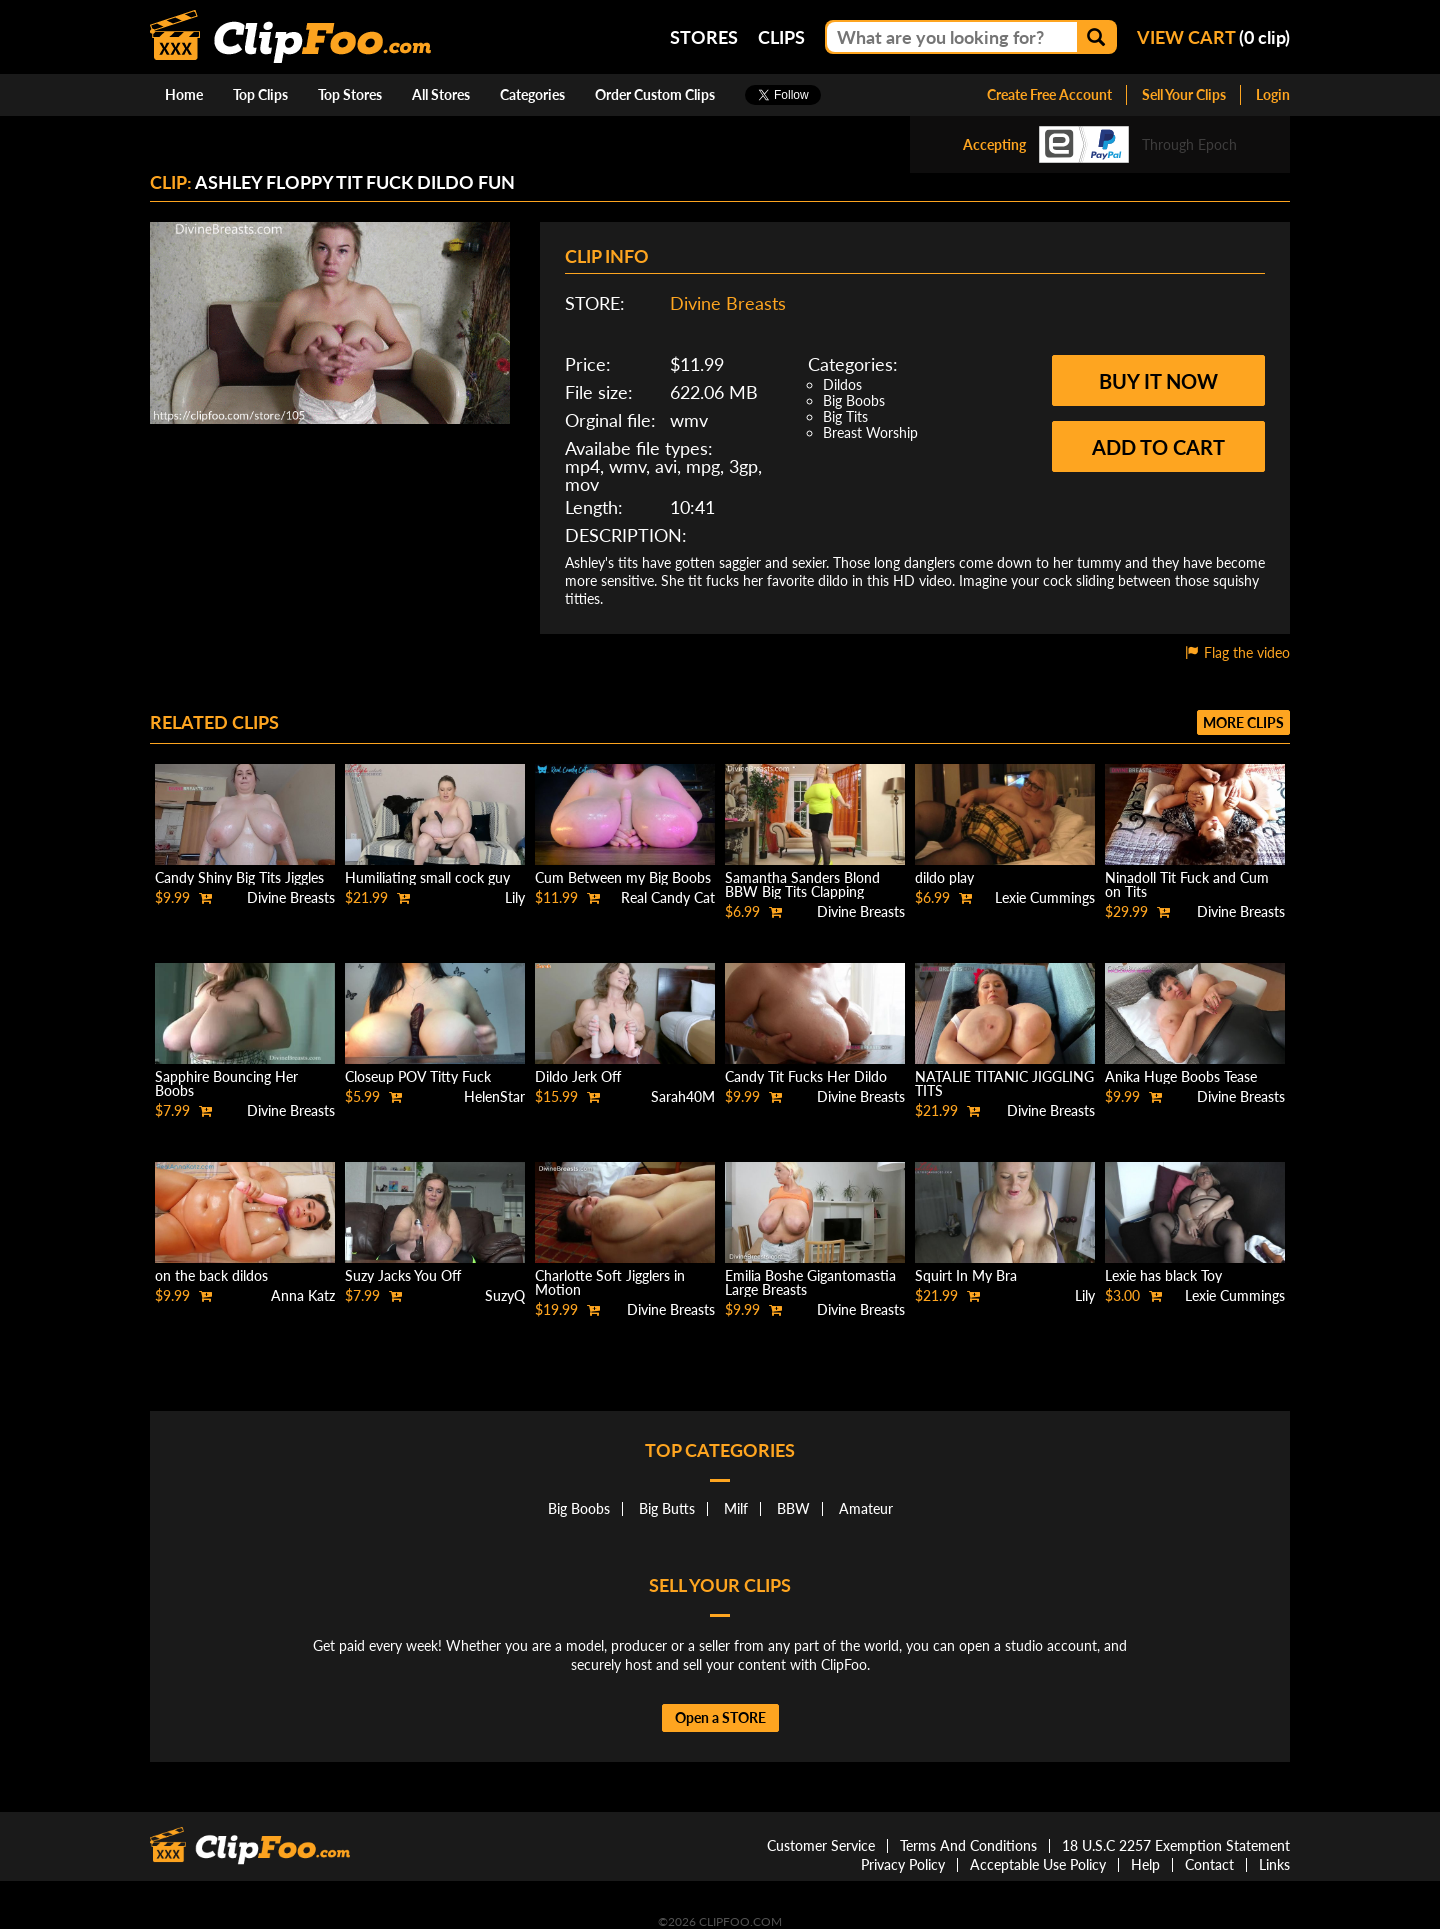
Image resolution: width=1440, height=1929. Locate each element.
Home (184, 94)
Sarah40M (683, 1096)
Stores (704, 37)
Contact (1209, 1864)
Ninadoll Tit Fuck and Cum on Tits (1187, 884)
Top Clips (260, 94)
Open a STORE (720, 1717)
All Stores (441, 94)
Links (1274, 1864)
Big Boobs (854, 400)
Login (1273, 94)
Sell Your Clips (1184, 94)
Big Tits (845, 416)
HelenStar (494, 1096)
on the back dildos (211, 1275)
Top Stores (350, 94)
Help (1145, 1864)
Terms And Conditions (968, 1845)
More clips (1243, 722)
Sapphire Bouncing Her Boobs (226, 1083)
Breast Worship (870, 432)
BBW (793, 1508)
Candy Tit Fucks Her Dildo (806, 1076)
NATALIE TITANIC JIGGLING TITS (1004, 1083)
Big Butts (667, 1508)
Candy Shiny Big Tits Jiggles (239, 877)
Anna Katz (303, 1295)
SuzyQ (505, 1295)
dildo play (944, 877)
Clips (781, 37)
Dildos (842, 384)
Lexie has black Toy (1163, 1275)
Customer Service (821, 1845)
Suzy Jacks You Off (403, 1275)
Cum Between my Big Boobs (623, 877)
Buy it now (1158, 381)
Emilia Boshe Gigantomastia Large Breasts (810, 1282)
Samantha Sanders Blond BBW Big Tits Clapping (802, 884)
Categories (532, 94)
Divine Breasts (728, 303)
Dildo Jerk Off (578, 1076)
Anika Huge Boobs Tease (1181, 1076)
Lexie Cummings (1045, 897)
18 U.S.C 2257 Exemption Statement (1176, 1845)
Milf (736, 1508)
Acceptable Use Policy (1038, 1864)
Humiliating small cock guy (427, 877)
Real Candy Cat (668, 897)
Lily (515, 897)
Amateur (866, 1508)
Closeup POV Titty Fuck (418, 1076)
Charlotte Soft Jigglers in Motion (610, 1282)
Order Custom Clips (655, 94)
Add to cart (1158, 447)
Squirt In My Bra (966, 1275)
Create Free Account (1049, 94)
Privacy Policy (903, 1864)
